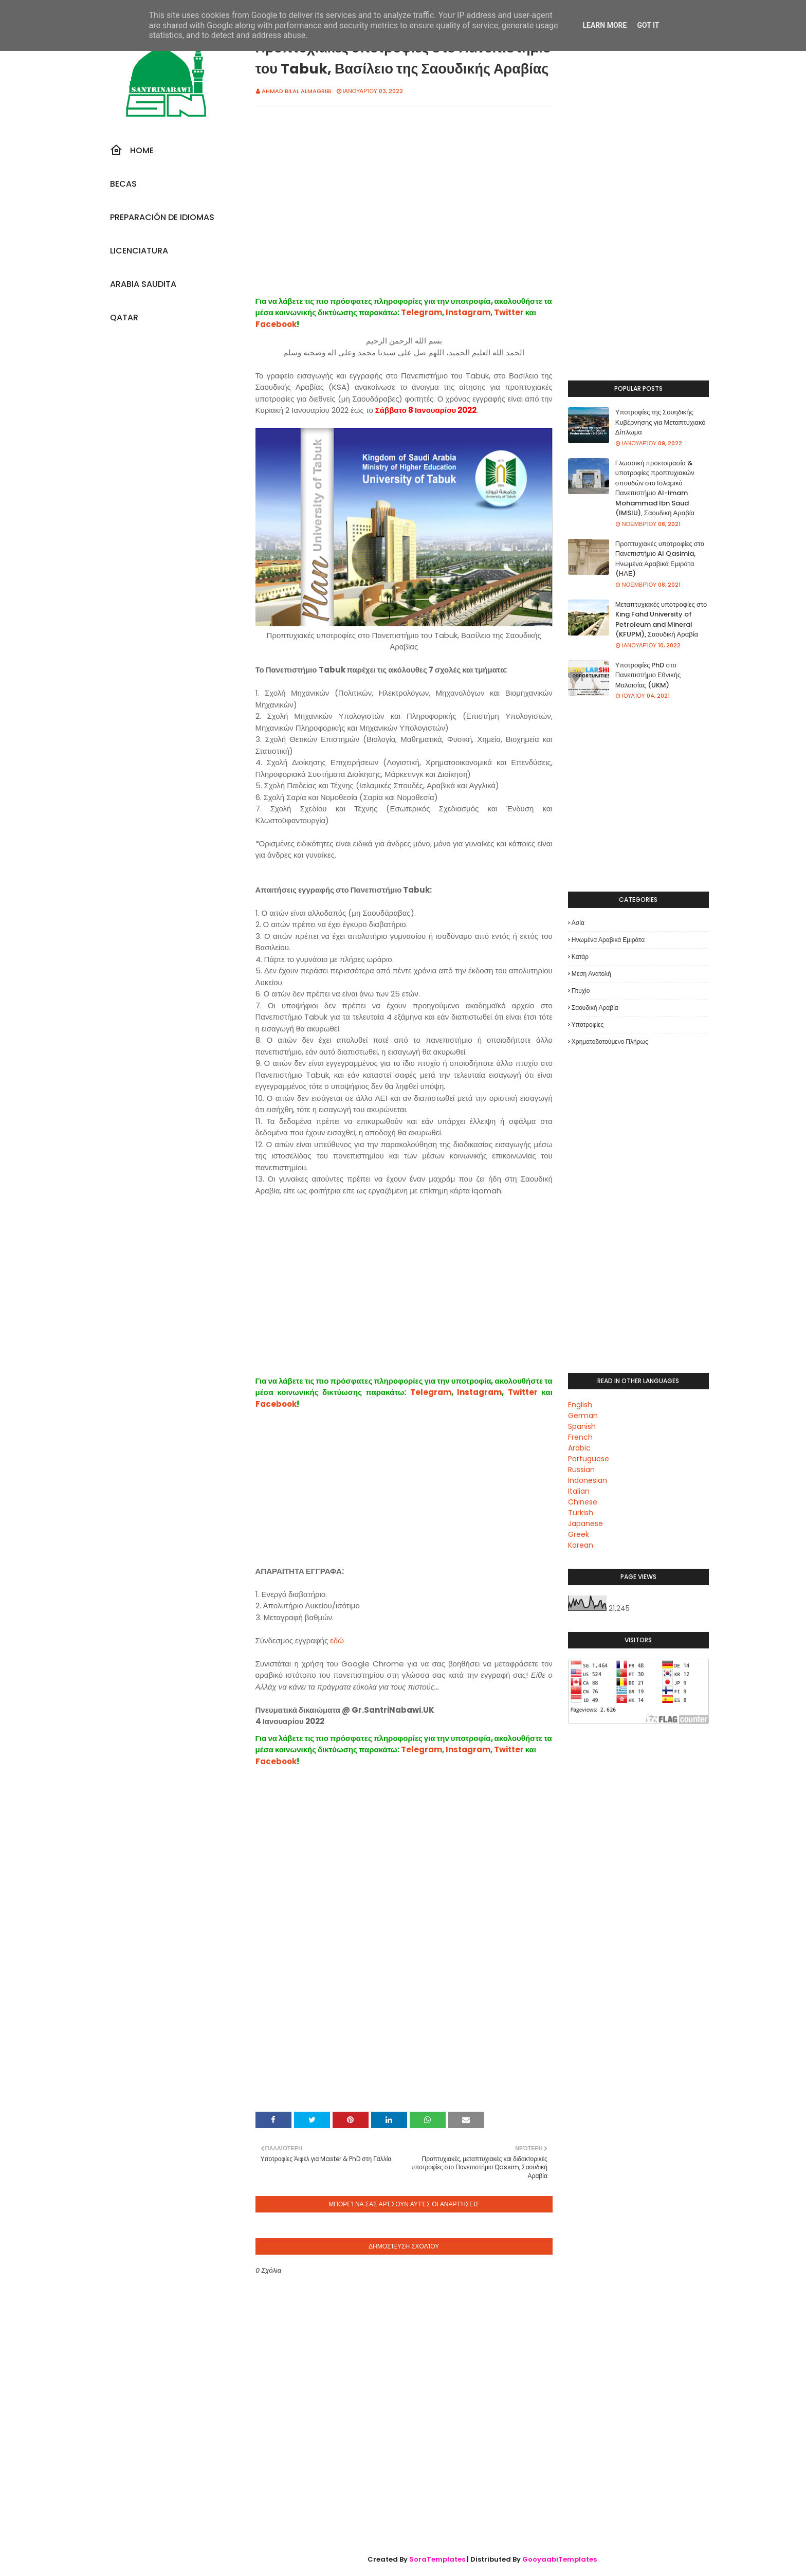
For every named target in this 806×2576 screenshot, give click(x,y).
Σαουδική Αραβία (595, 1007)
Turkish (580, 1513)
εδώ (337, 1640)
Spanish (582, 1426)
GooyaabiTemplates (559, 2559)
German (583, 1415)
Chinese (582, 1502)
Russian (581, 1469)
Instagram (468, 312)
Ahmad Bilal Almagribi (297, 91)
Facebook (276, 324)
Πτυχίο (581, 990)
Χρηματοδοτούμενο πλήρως (610, 1041)
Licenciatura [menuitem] (139, 251)
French (580, 1437)
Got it (648, 25)
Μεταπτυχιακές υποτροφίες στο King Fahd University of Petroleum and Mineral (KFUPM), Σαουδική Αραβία (661, 620)
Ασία (578, 922)
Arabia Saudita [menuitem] (143, 284)
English (580, 1405)
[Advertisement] (404, 212)
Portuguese (588, 1459)
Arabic (579, 1448)
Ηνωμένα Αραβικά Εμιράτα (608, 939)
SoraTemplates (437, 2559)
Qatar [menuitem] (124, 317)
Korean (580, 1545)
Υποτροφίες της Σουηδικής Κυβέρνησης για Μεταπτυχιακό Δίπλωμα (660, 422)
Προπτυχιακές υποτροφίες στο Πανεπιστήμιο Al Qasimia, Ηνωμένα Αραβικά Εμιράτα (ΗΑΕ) (659, 559)
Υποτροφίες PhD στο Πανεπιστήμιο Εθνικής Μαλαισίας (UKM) (648, 675)
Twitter (509, 312)
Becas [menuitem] (123, 184)
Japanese (585, 1523)
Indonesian (587, 1480)
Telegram (421, 312)
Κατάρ (580, 956)
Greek (578, 1534)
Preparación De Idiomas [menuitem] (162, 217)
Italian (579, 1491)
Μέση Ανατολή (591, 973)
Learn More (604, 25)
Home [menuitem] (132, 150)
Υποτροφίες (587, 1024)
